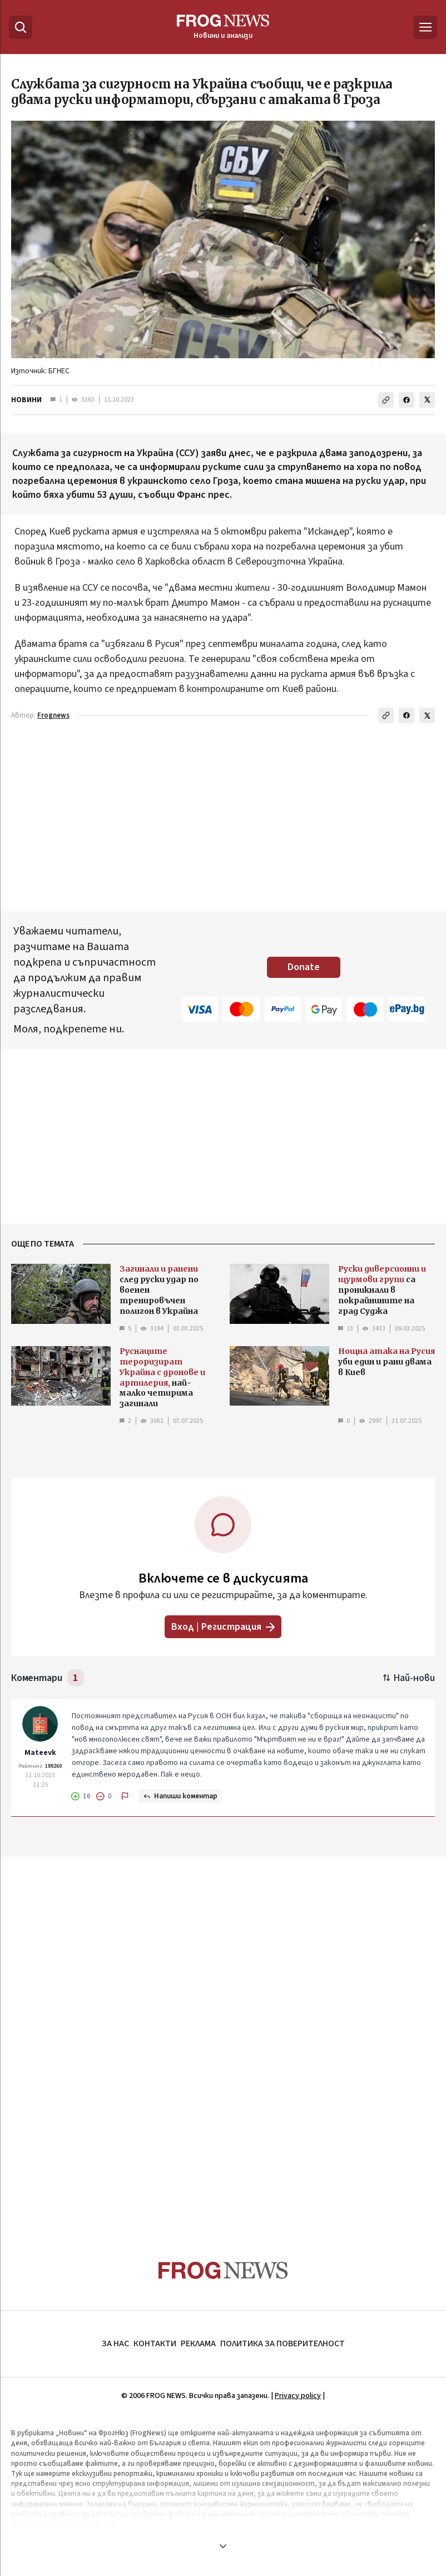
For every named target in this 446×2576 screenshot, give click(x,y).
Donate (304, 967)
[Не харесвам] (104, 1796)
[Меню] (425, 27)
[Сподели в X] (427, 400)
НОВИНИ (26, 400)
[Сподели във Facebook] (406, 400)
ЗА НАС (115, 2343)
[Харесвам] (81, 1796)
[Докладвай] (125, 1796)
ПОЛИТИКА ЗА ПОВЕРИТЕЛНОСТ (282, 2343)
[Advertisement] (223, 2037)
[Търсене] (20, 27)
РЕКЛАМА (198, 2343)
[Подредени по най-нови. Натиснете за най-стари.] (409, 1678)
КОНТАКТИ (154, 2343)
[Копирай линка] (386, 400)
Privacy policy (298, 2395)
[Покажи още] (223, 2546)
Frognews (53, 715)
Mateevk (40, 1752)
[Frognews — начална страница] (223, 26)
